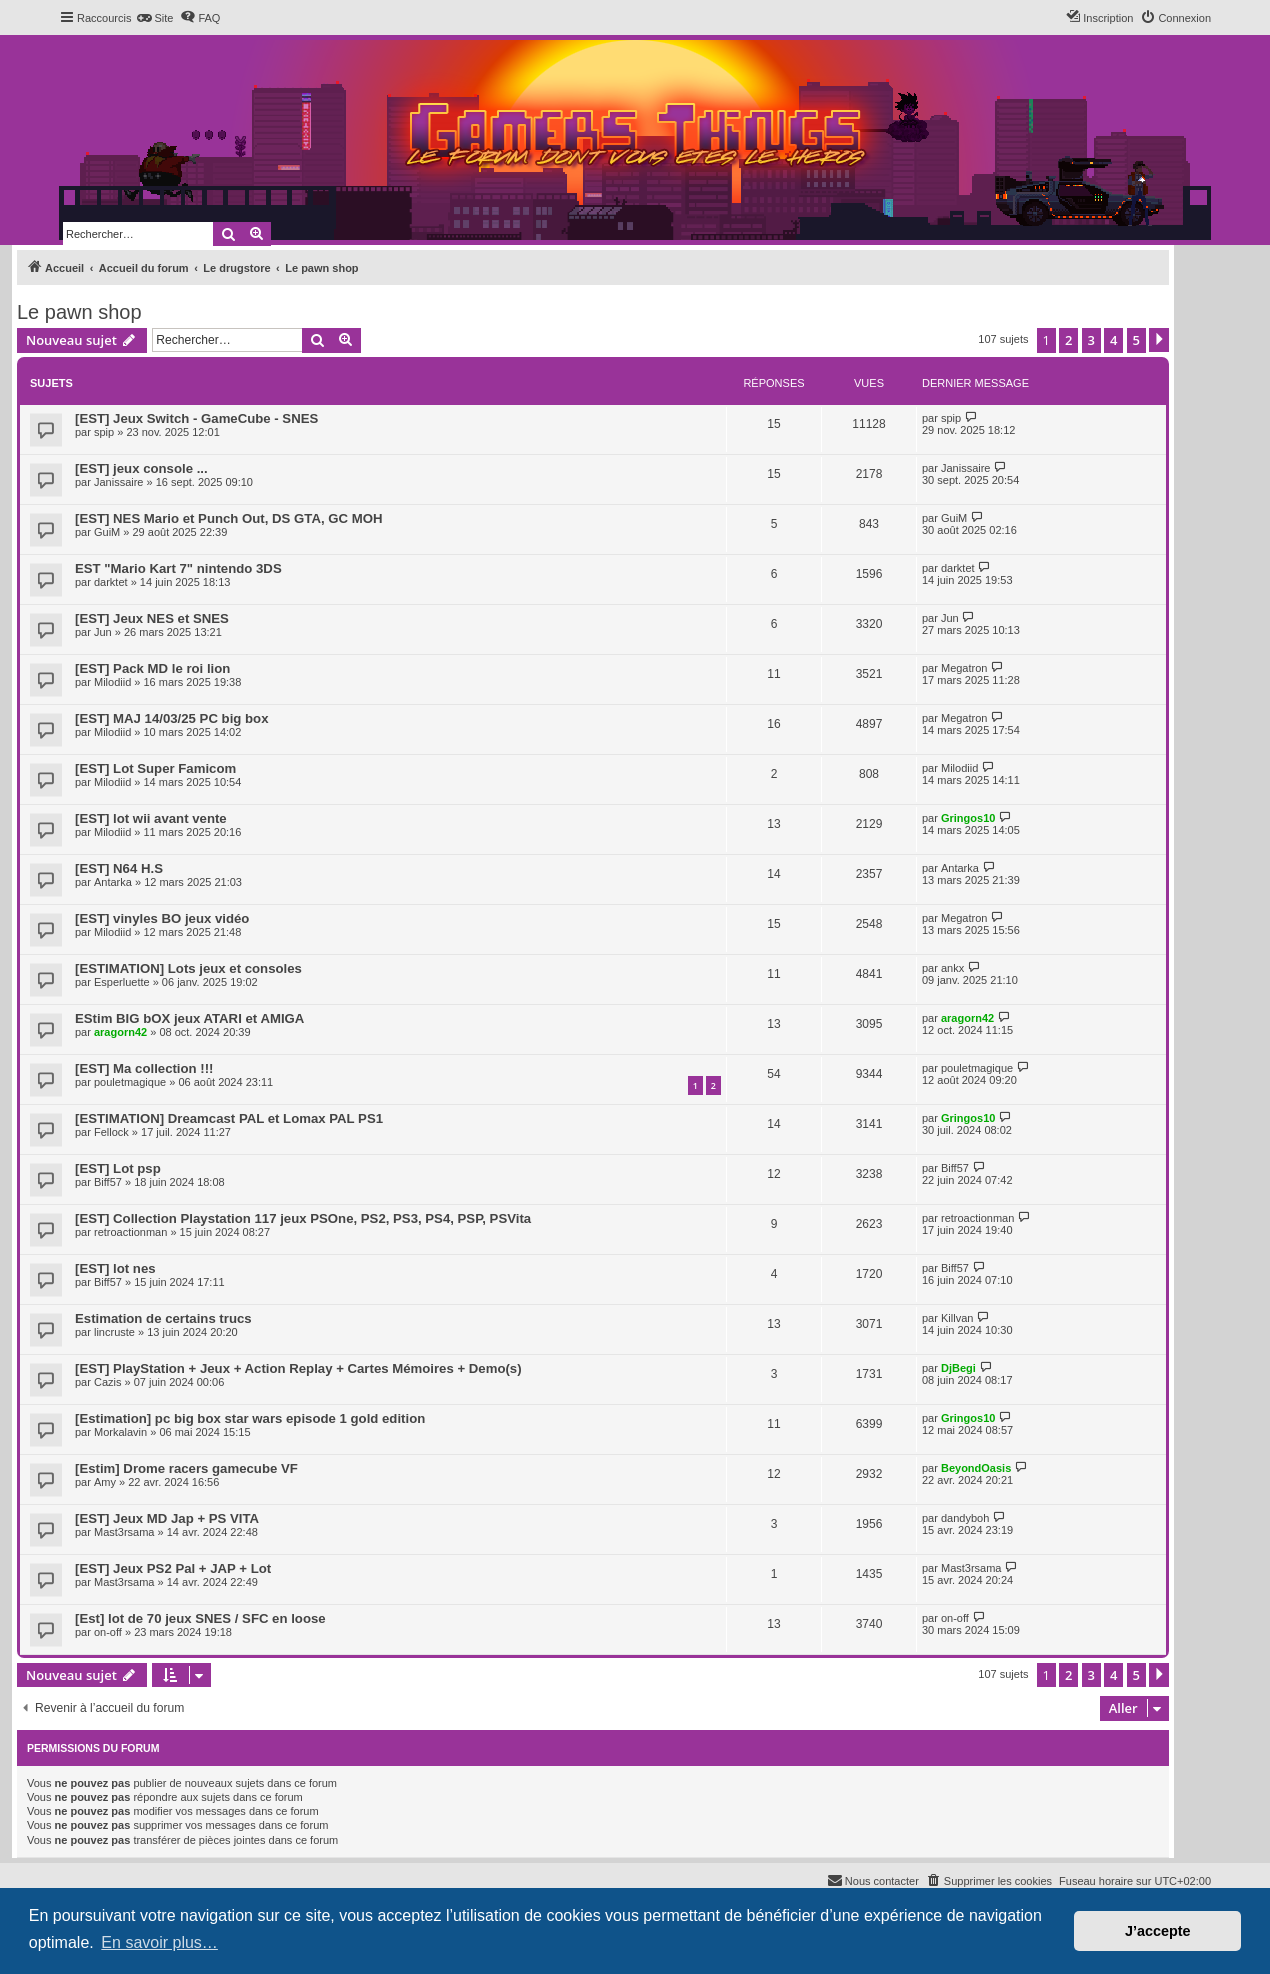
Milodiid (112, 682)
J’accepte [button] (1158, 1931)
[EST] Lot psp (118, 1168)
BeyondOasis (976, 1468)
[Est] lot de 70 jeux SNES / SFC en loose (200, 1618)
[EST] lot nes (115, 1268)
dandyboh (965, 1518)
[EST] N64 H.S (119, 868)
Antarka (113, 882)
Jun (103, 632)
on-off (108, 1632)
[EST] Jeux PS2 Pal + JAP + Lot (173, 1568)
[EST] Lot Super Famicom (155, 768)
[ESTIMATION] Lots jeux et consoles (188, 968)
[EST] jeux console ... (141, 468)
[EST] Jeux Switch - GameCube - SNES (196, 418)
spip (104, 432)
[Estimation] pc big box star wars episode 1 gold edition (250, 1418)
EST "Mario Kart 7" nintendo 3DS (178, 568)
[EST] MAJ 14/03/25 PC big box (171, 718)
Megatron (964, 668)
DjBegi (958, 1368)
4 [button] (1113, 340)
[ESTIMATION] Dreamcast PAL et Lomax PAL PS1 (229, 1118)
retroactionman (130, 1232)
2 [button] (1068, 340)
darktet (111, 582)
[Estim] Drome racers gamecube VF (186, 1468)
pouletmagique (130, 1082)
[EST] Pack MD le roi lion (152, 668)
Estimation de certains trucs (163, 1318)
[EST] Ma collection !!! (144, 1068)
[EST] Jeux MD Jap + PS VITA (167, 1518)
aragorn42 (120, 1032)
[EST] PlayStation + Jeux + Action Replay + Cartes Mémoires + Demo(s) (298, 1368)
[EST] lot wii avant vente (151, 818)
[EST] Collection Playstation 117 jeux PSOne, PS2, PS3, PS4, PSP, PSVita (303, 1218)
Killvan (957, 1318)
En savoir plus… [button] (159, 1942)
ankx (952, 968)
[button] (1159, 340)
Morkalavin (120, 1432)
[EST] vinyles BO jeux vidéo (162, 918)
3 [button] (1091, 340)
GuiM (107, 532)
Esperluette (122, 982)
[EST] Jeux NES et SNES (152, 618)
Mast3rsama (124, 1532)
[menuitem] (154, 18)
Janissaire (119, 482)
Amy (105, 1482)
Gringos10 (968, 818)
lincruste (114, 1332)
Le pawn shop (79, 312)
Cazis (108, 1382)
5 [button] (1136, 340)
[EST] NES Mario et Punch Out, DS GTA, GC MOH (228, 518)
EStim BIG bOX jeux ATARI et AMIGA (189, 1018)
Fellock (111, 1132)
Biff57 (108, 1182)
